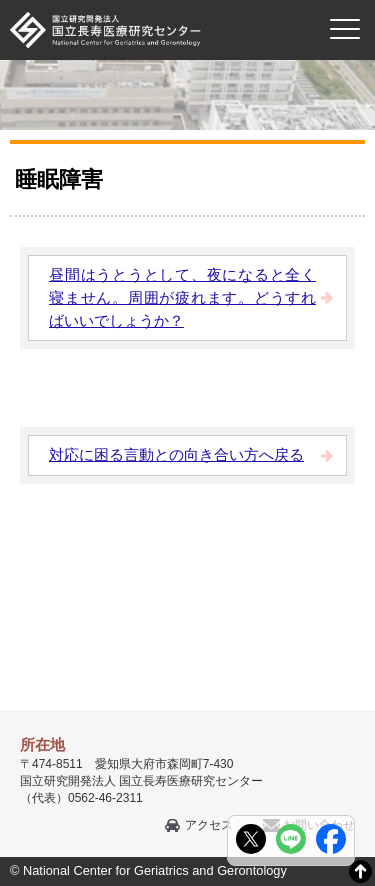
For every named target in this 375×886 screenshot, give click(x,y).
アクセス (209, 825)
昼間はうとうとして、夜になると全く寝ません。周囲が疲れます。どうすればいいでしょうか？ (182, 297)
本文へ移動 (146, 0)
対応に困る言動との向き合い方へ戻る (176, 454)
